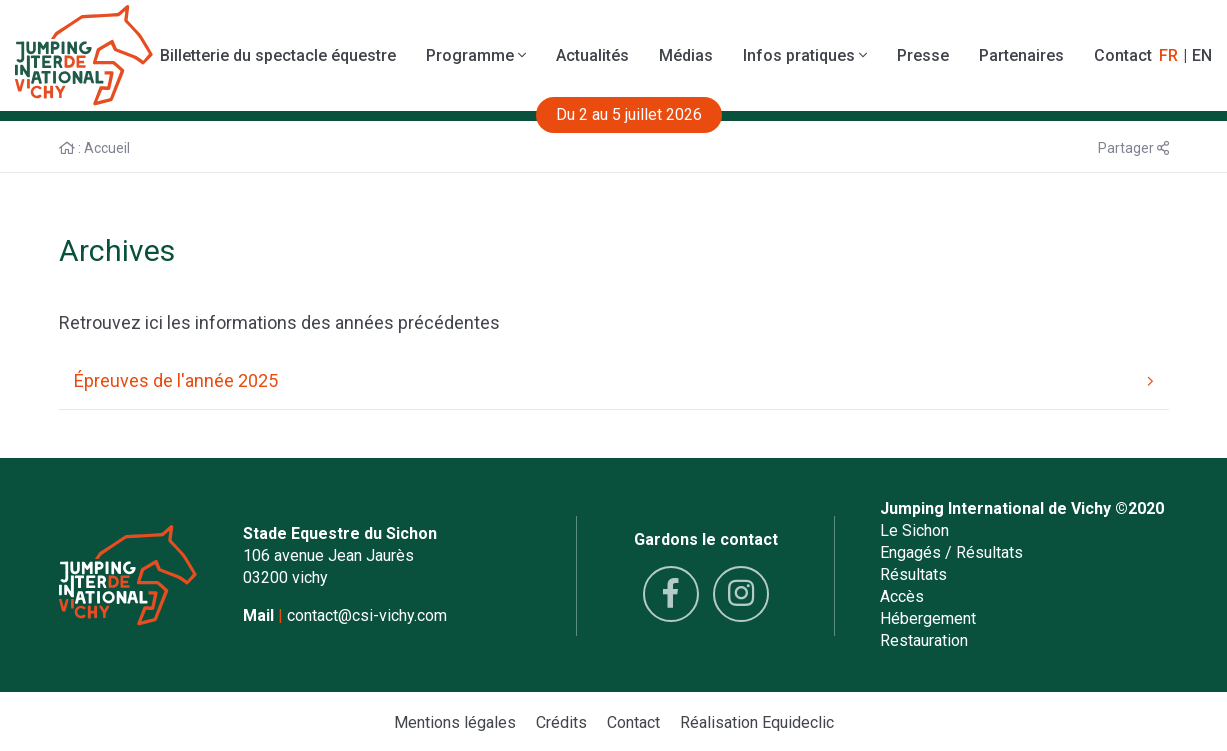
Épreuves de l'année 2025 (614, 380)
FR (1168, 55)
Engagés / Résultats (951, 552)
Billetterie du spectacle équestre (278, 55)
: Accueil (94, 148)
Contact (1123, 55)
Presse (923, 55)
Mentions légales (455, 722)
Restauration (924, 640)
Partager (1133, 148)
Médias (686, 55)
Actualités (592, 55)
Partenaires (1021, 55)
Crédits (561, 722)
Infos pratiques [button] (805, 55)
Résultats (913, 574)
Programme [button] (476, 55)
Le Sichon (914, 530)
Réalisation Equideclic (757, 722)
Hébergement (928, 618)
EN (1202, 55)
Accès (902, 596)
